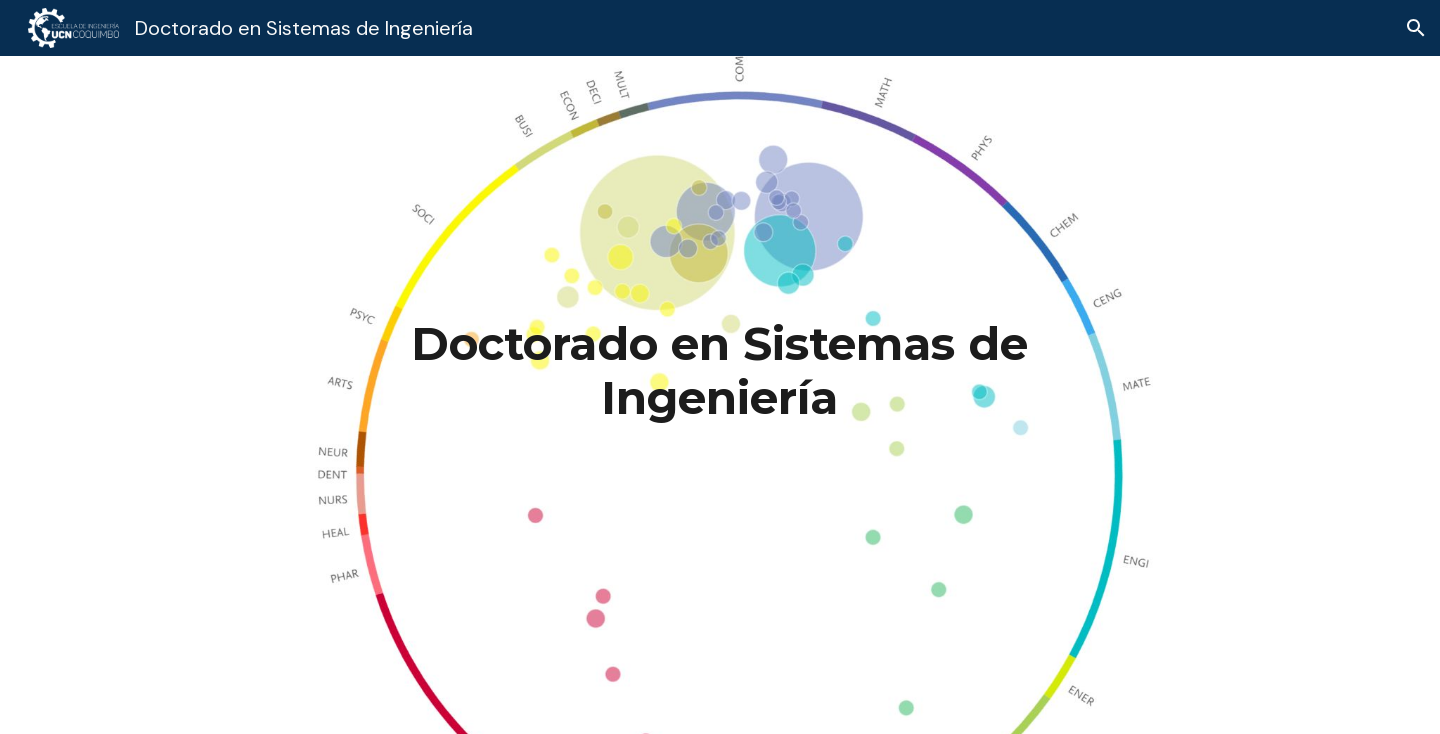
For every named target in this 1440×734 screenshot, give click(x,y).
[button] (1416, 28)
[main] (720, 371)
